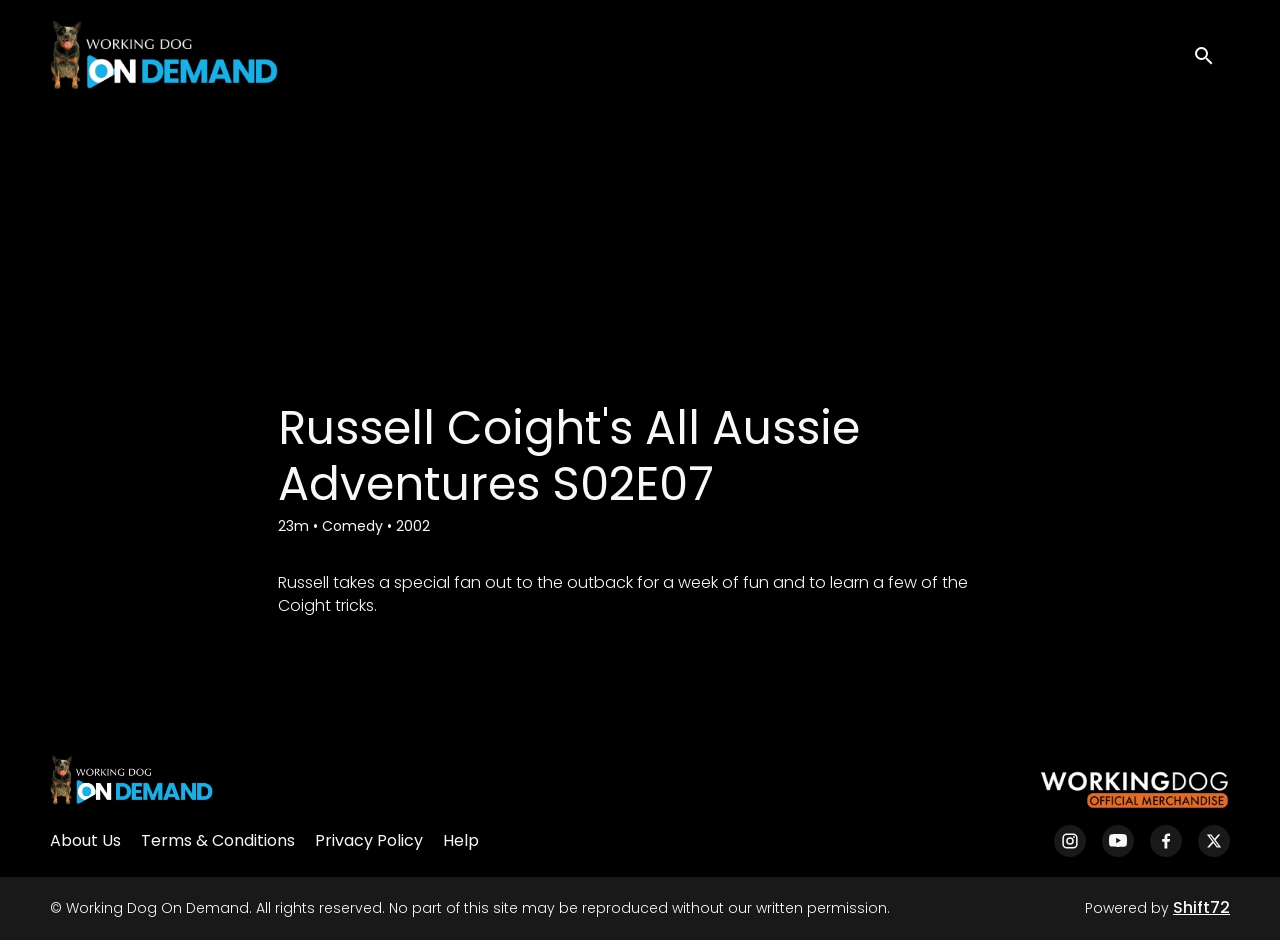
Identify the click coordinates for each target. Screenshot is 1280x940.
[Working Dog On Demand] (131, 790)
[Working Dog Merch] (1134, 790)
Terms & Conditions (218, 840)
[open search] (1212, 54)
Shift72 (1201, 907)
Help (461, 840)
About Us (85, 840)
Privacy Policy (369, 840)
